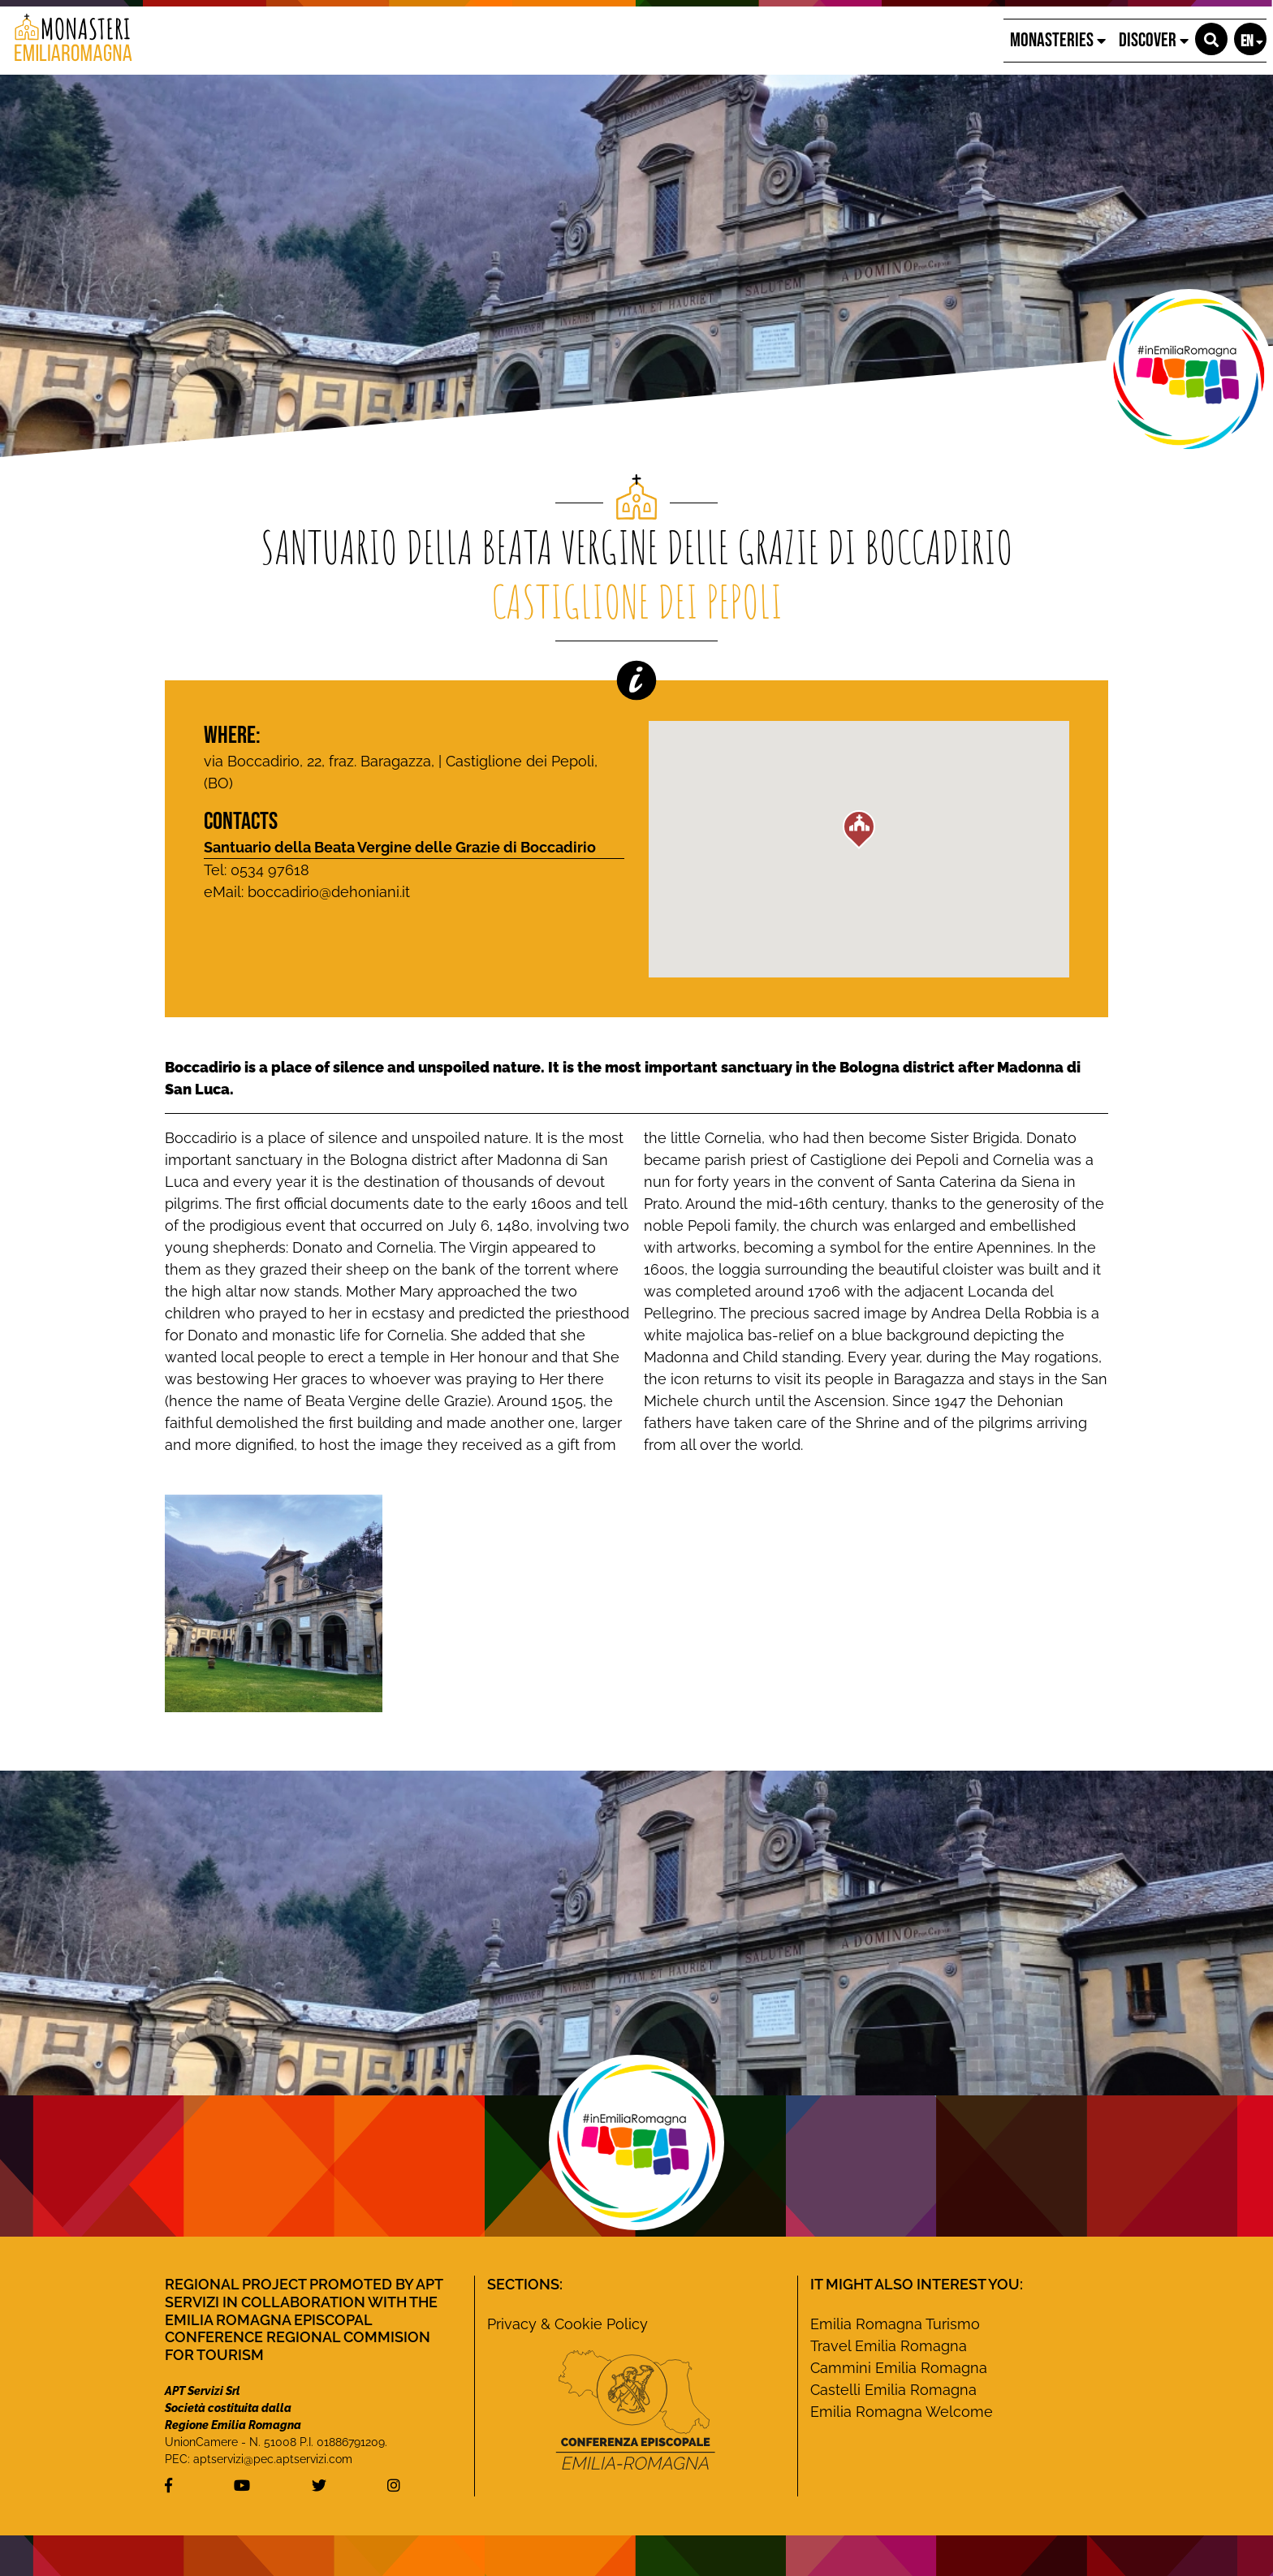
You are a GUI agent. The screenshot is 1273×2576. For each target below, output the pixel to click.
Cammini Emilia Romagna (898, 2367)
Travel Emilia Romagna (888, 2345)
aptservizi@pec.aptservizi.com (272, 2459)
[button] (1211, 39)
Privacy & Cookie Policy (567, 2323)
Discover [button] (1154, 40)
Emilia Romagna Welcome (901, 2411)
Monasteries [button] (1058, 40)
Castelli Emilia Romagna (893, 2389)
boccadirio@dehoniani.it (329, 891)
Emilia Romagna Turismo (895, 2323)
